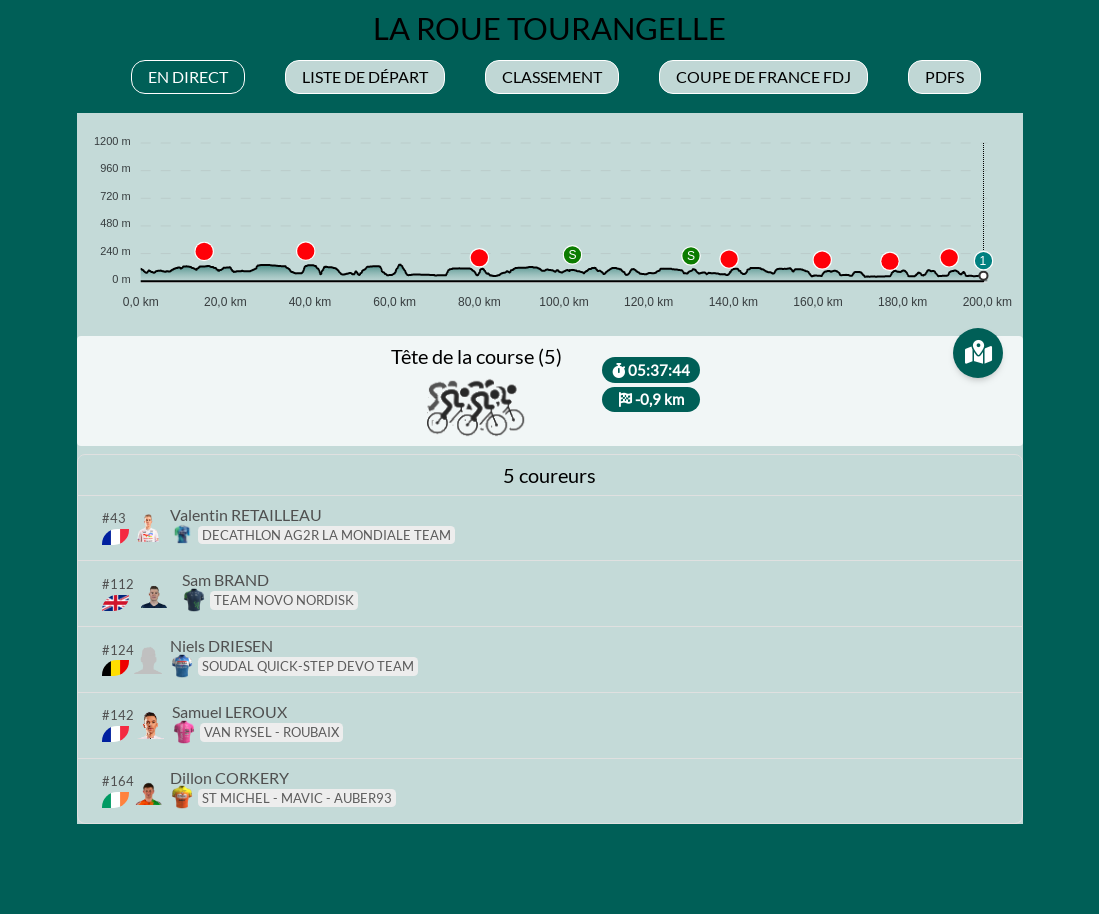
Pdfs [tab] (944, 76)
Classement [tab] (552, 76)
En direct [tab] (188, 76)
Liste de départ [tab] (365, 76)
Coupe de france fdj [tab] (763, 76)
